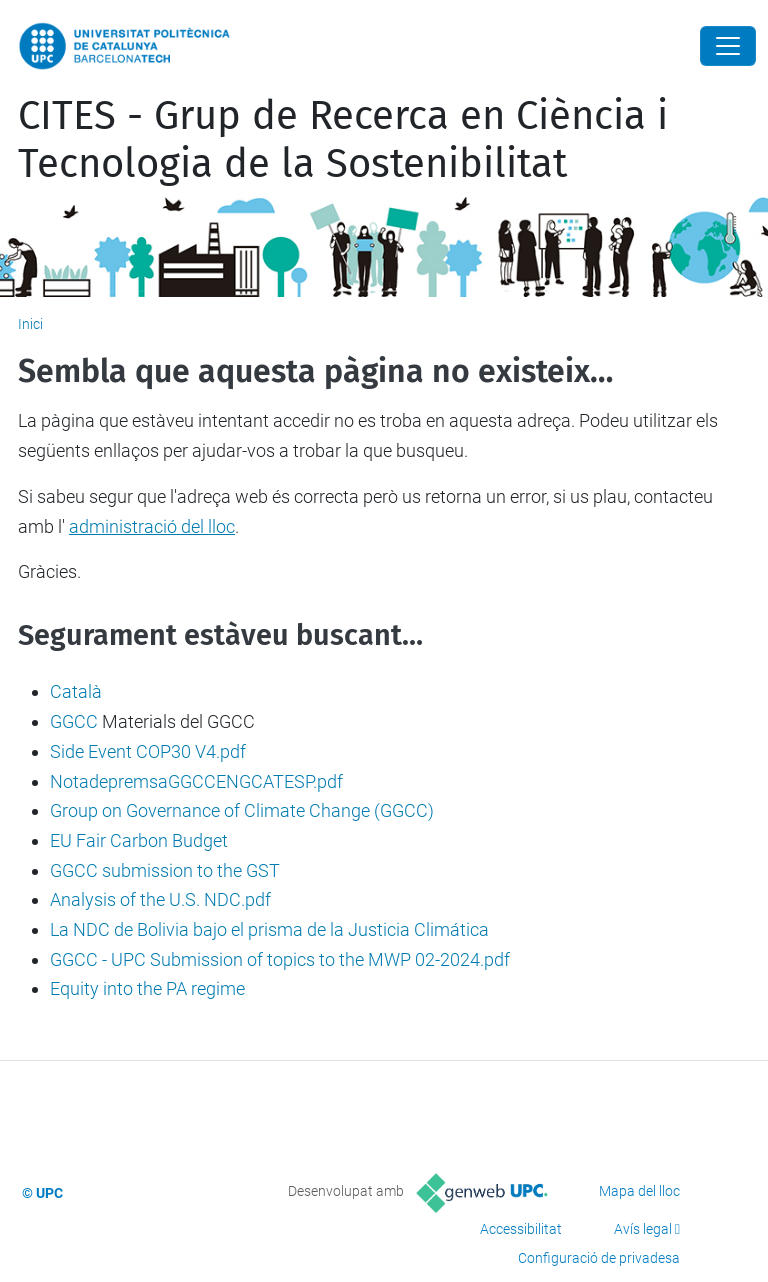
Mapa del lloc (639, 1191)
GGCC (74, 721)
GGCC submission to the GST (165, 870)
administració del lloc (152, 526)
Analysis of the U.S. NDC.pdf (160, 899)
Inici (30, 324)
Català (76, 691)
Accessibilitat (521, 1229)
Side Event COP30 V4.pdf (148, 751)
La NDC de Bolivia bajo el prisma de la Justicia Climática (269, 929)
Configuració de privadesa (599, 1258)
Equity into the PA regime (147, 988)
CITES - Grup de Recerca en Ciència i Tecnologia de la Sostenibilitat (343, 140)
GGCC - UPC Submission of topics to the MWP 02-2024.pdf (280, 959)
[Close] (728, 46)
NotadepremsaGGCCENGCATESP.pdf (196, 781)
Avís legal (643, 1229)
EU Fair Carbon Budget (139, 840)
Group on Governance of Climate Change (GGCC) (242, 810)
